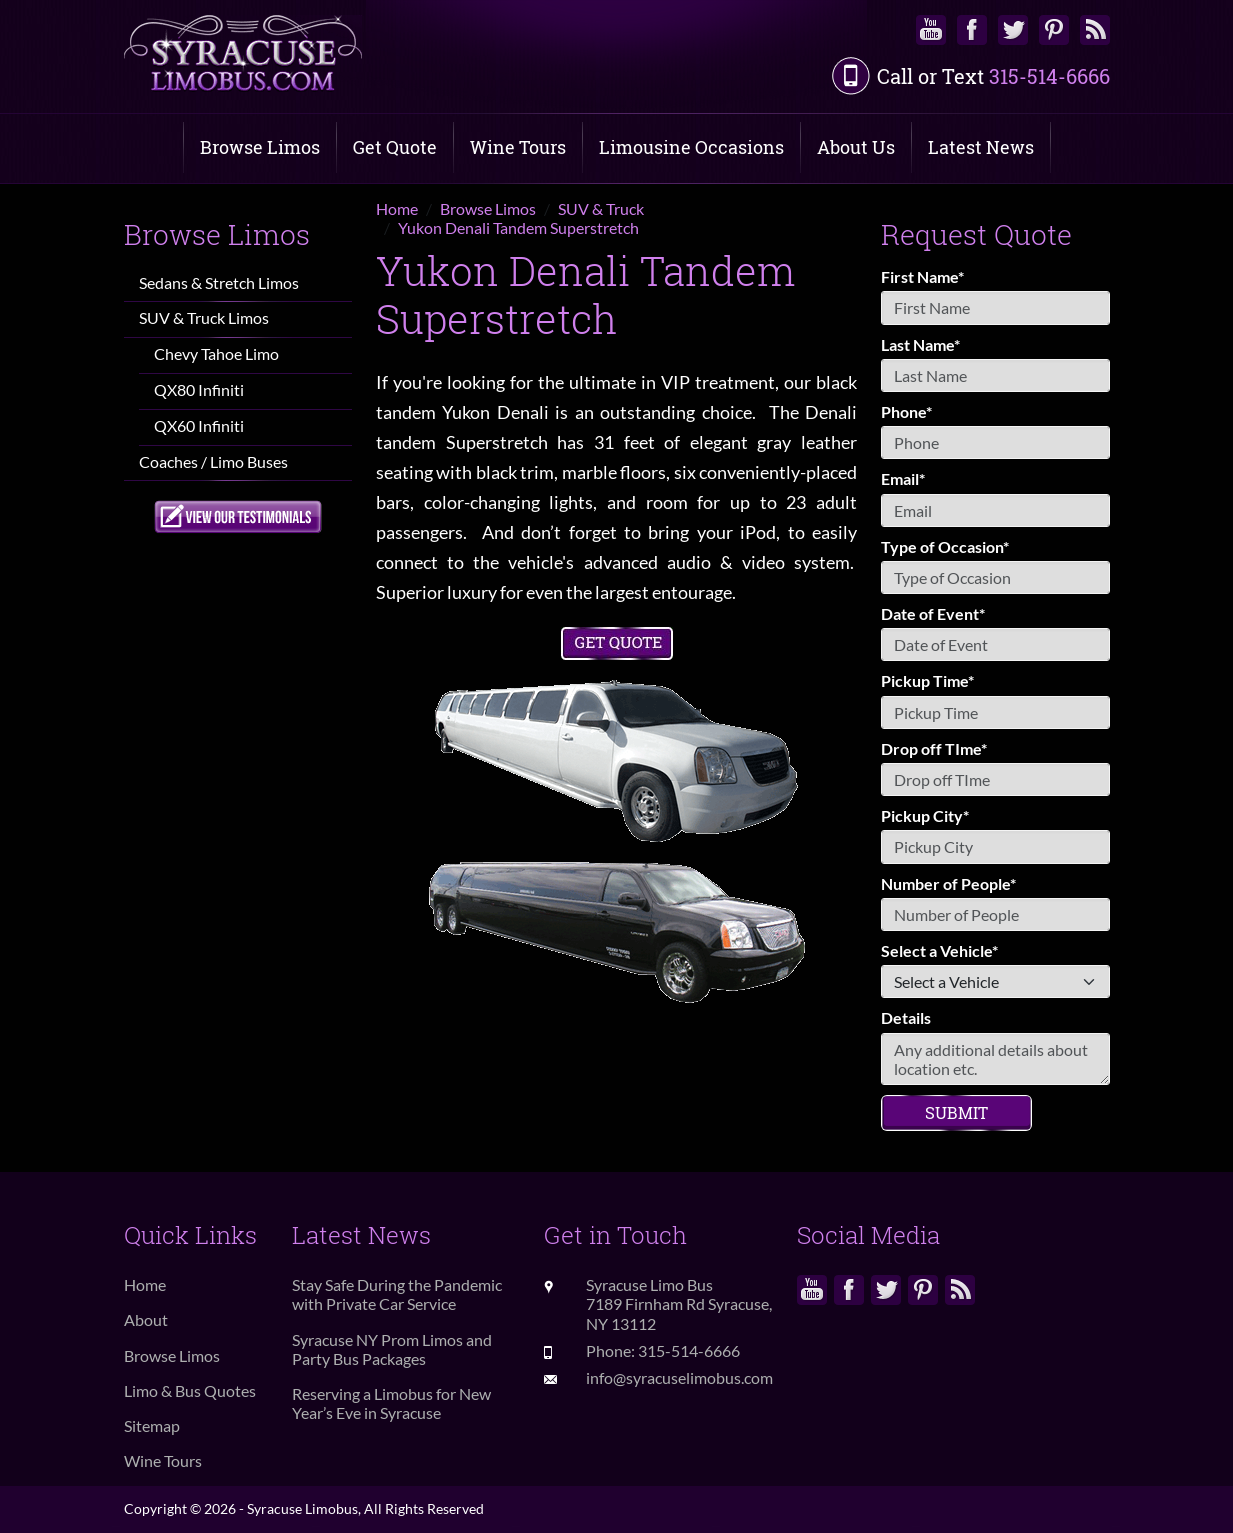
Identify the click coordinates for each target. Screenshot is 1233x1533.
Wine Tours (518, 147)
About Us (856, 147)
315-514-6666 (1049, 76)
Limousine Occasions (691, 147)
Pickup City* (925, 815)
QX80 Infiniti (199, 389)
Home (145, 1284)
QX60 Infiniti (199, 425)
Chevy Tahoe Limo (216, 353)
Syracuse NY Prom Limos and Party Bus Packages (392, 1349)
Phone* (906, 411)
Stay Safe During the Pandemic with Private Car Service (397, 1294)
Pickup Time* (927, 680)
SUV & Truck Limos (204, 317)
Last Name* (920, 344)
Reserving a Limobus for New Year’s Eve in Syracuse (391, 1403)
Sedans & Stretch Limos (219, 282)
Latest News (981, 147)
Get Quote (395, 147)
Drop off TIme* (934, 748)
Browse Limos (260, 147)
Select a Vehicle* (939, 950)
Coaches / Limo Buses (213, 461)
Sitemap (152, 1425)
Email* (903, 478)
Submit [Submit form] (956, 1112)
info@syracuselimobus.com (679, 1377)
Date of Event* (933, 613)
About (146, 1319)
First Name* (922, 276)
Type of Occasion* (945, 546)
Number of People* (948, 883)
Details (906, 1017)
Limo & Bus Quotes (190, 1390)
